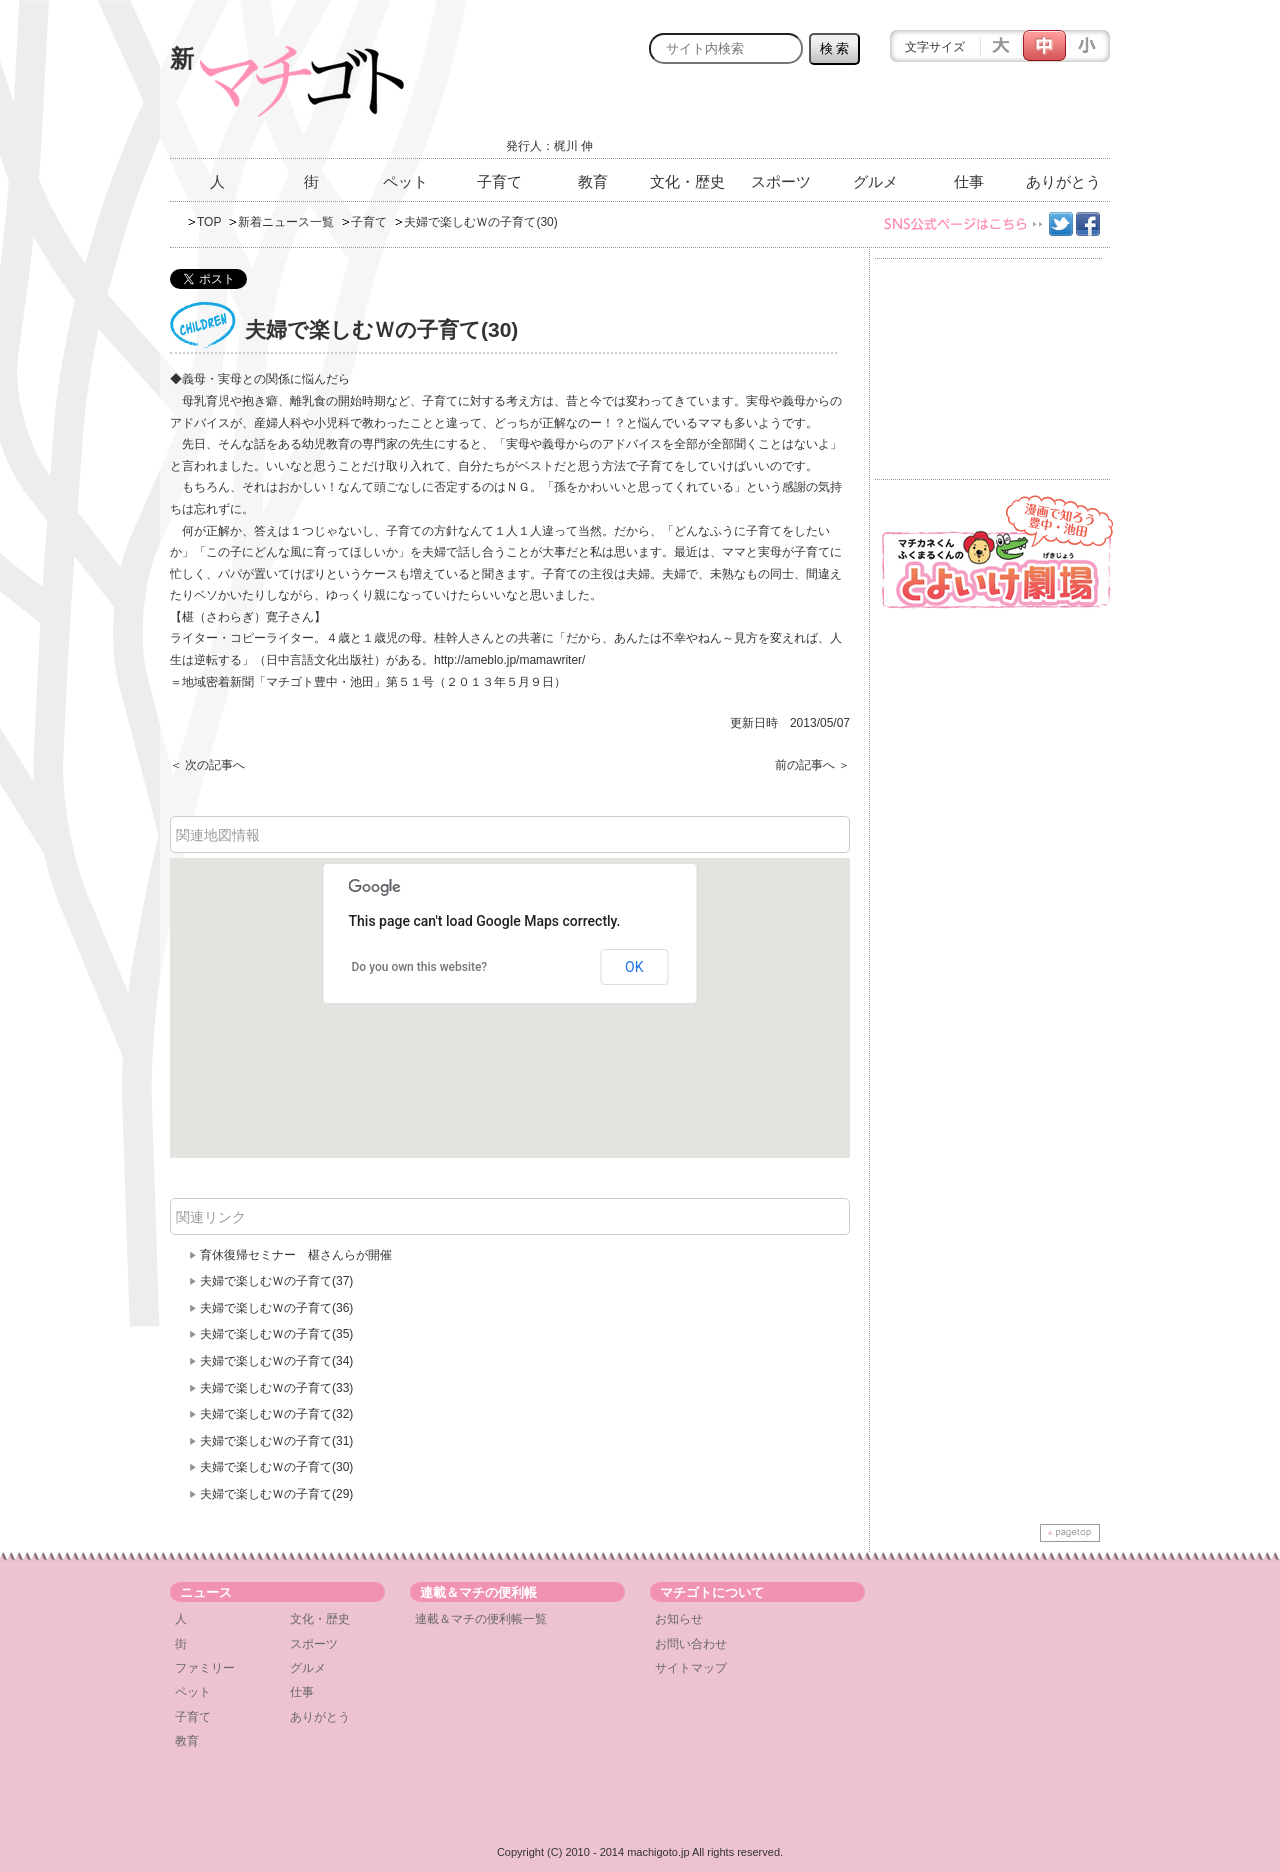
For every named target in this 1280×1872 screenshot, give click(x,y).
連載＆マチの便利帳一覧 (481, 1619)
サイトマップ (691, 1668)
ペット (405, 181)
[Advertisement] (876, 117)
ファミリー (205, 1668)
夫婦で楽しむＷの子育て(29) (276, 1494)
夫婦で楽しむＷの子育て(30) (276, 1467)
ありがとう (1063, 181)
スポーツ (781, 181)
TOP (209, 222)
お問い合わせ (691, 1644)
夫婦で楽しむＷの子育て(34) (276, 1361)
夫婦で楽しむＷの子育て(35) (276, 1334)
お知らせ (679, 1619)
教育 (593, 181)
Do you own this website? (420, 967)
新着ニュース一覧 (286, 222)
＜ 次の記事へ (207, 765)
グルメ (875, 181)
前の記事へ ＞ (812, 765)
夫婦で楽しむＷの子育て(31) (276, 1441)
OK (634, 967)
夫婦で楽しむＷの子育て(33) (276, 1388)
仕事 (969, 181)
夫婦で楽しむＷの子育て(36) (276, 1308)
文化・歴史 (687, 181)
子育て (499, 181)
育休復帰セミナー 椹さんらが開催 (296, 1255)
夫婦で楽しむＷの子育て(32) (276, 1414)
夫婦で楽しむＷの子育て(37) (276, 1281)
